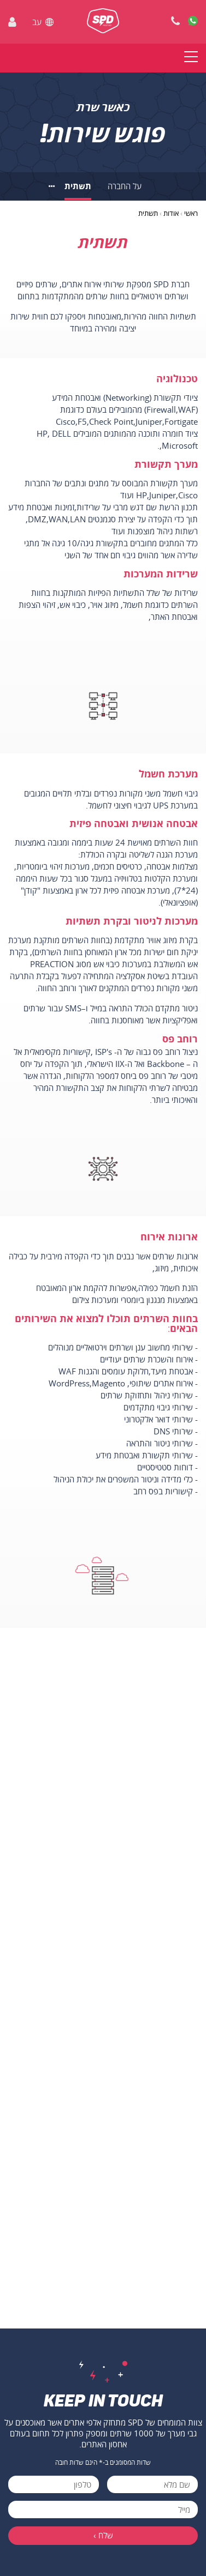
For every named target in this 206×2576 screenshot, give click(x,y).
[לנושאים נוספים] (52, 185)
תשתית (77, 185)
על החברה (125, 185)
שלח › (103, 2535)
